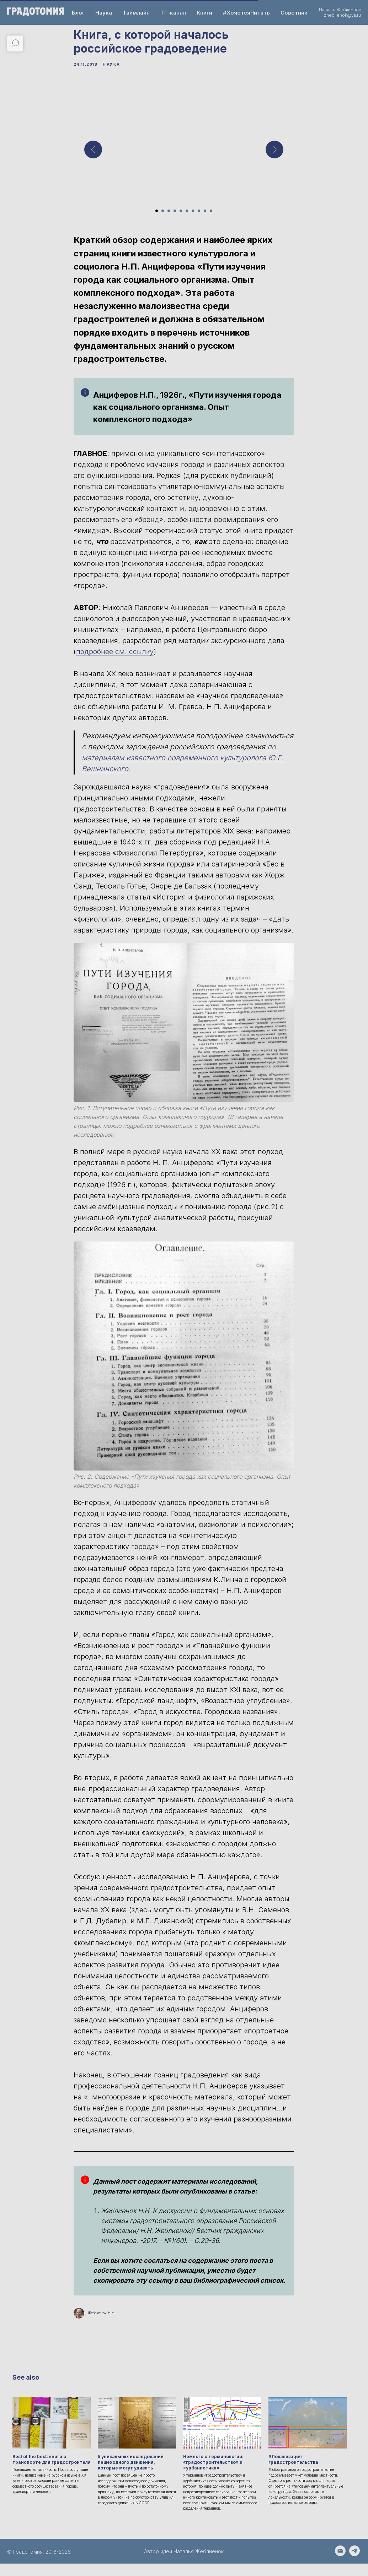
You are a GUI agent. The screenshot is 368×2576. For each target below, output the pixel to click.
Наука (103, 12)
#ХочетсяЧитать (246, 12)
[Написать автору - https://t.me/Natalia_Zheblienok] (354, 2567)
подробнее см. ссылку (115, 657)
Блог (78, 12)
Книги (204, 12)
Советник (294, 12)
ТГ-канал (173, 12)
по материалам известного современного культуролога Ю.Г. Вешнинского (183, 764)
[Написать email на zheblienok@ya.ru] (340, 2567)
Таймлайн (136, 12)
